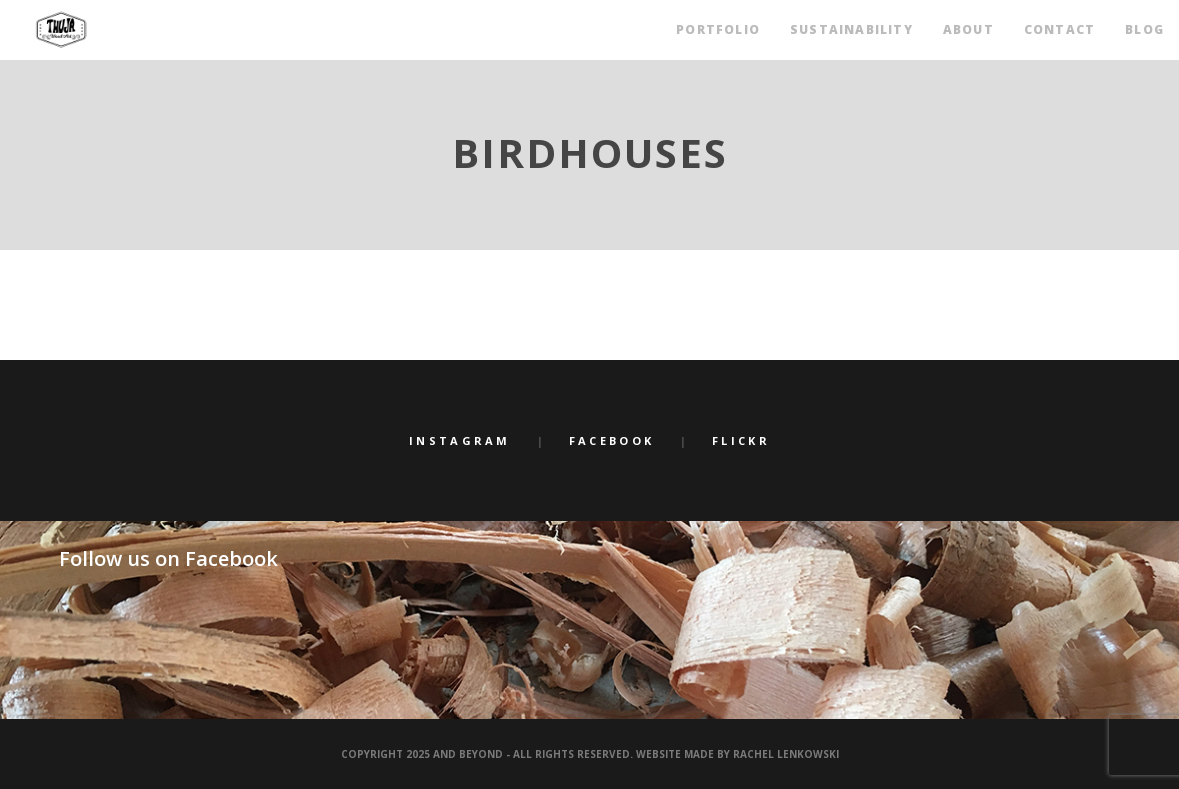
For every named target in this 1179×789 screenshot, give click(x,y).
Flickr (741, 440)
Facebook (611, 440)
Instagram (460, 440)
